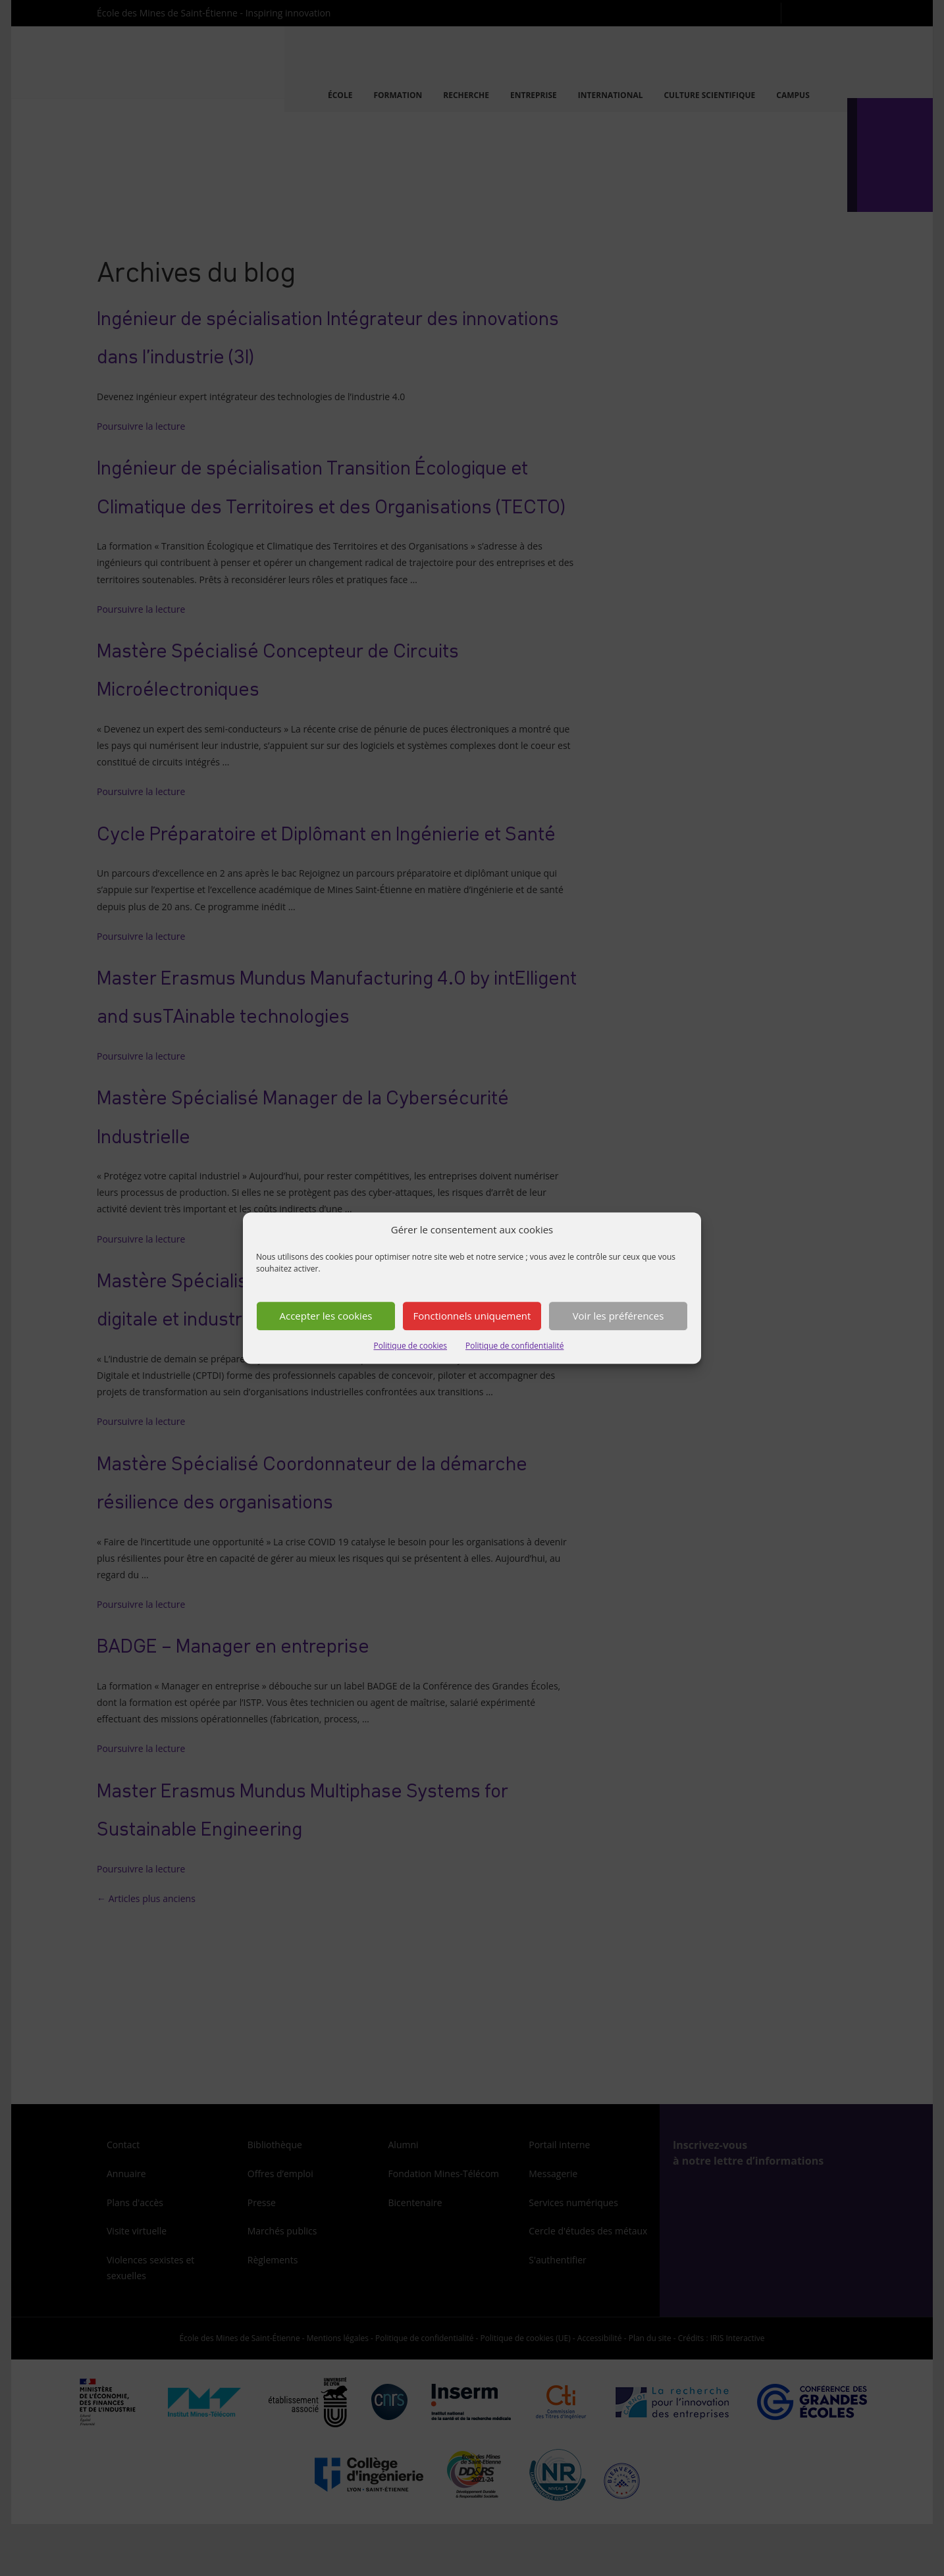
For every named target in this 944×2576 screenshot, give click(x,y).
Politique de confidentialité (514, 1345)
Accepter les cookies (326, 1316)
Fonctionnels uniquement (472, 1316)
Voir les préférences (618, 1316)
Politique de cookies (411, 1345)
